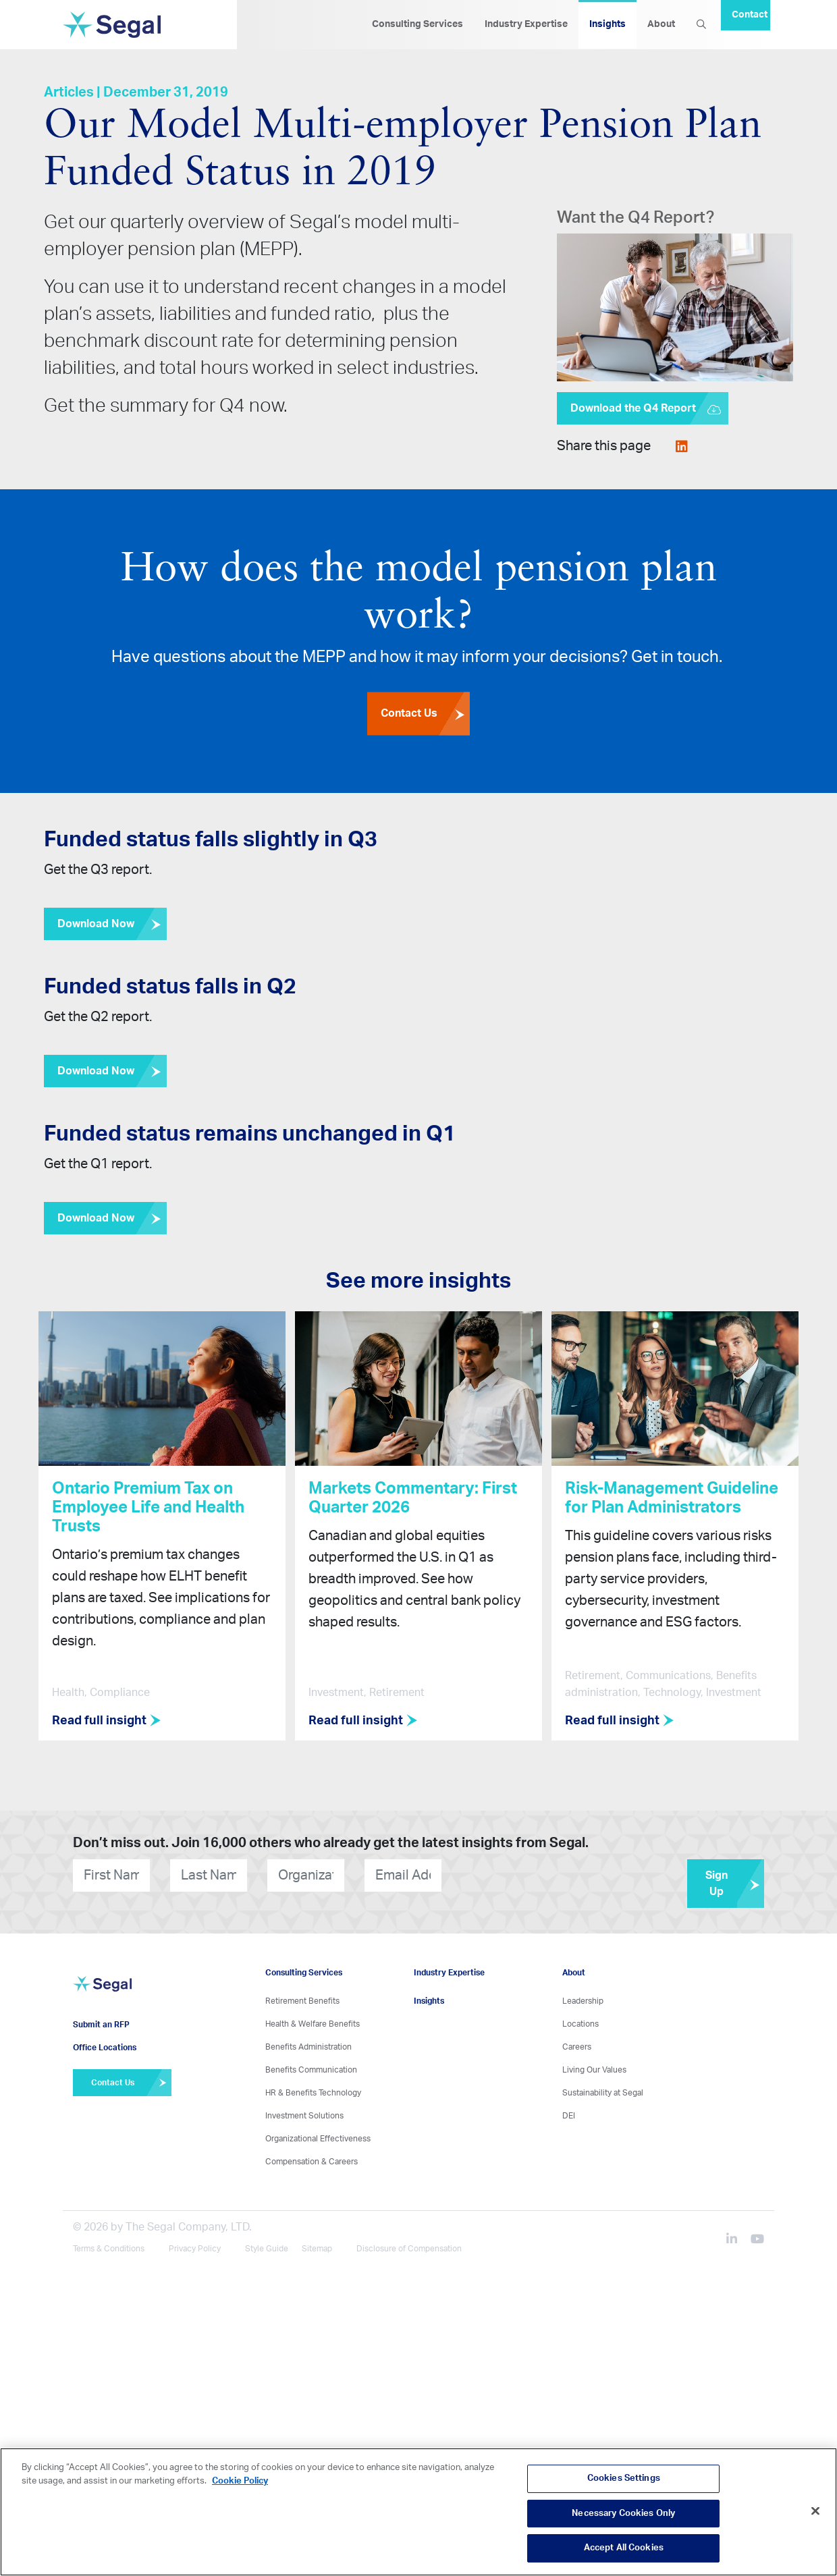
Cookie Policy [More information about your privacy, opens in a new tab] (240, 2481)
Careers (576, 2041)
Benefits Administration (308, 2041)
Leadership (582, 1996)
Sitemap (317, 2243)
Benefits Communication (311, 2064)
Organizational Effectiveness (318, 2133)
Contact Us (425, 715)
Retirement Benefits (302, 1996)
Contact (749, 15)
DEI (568, 2110)
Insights (607, 24)
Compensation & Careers (311, 2156)
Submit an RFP (101, 2016)
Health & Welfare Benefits (312, 2019)
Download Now (112, 924)
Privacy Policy (195, 2243)
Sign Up (735, 1878)
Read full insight (112, 1721)
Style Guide (266, 2243)
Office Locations (104, 2039)
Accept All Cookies (624, 2548)
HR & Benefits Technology (313, 2087)
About (661, 24)
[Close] (815, 2511)
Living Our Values (594, 2064)
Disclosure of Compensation (409, 2243)
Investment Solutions (304, 2110)
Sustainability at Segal (602, 2087)
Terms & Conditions (108, 2243)
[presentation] (523, 1870)
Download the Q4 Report (649, 408)
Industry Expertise (526, 24)
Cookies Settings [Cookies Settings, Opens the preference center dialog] (623, 2478)
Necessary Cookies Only (623, 2513)
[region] (418, 2512)
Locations (580, 2019)
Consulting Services (417, 24)
